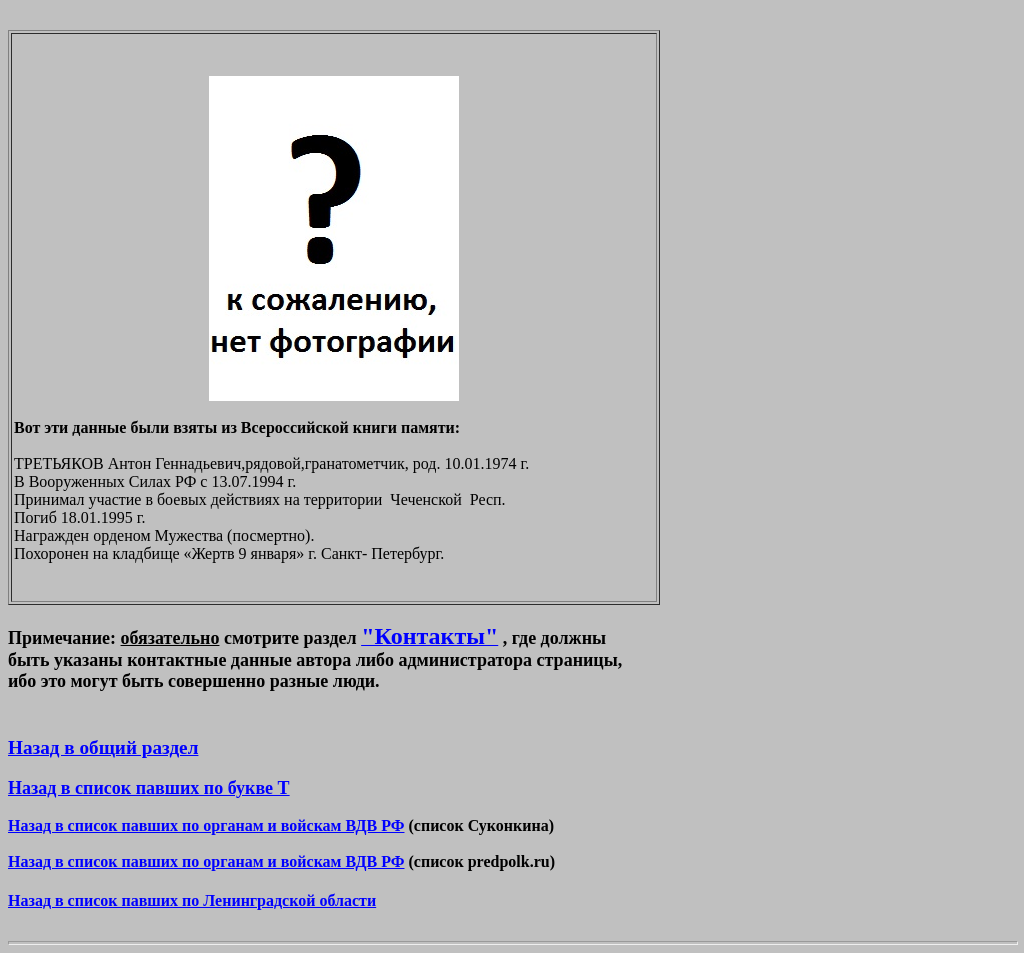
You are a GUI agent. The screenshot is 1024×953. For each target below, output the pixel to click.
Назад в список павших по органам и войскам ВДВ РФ (206, 825)
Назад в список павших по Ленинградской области (192, 900)
